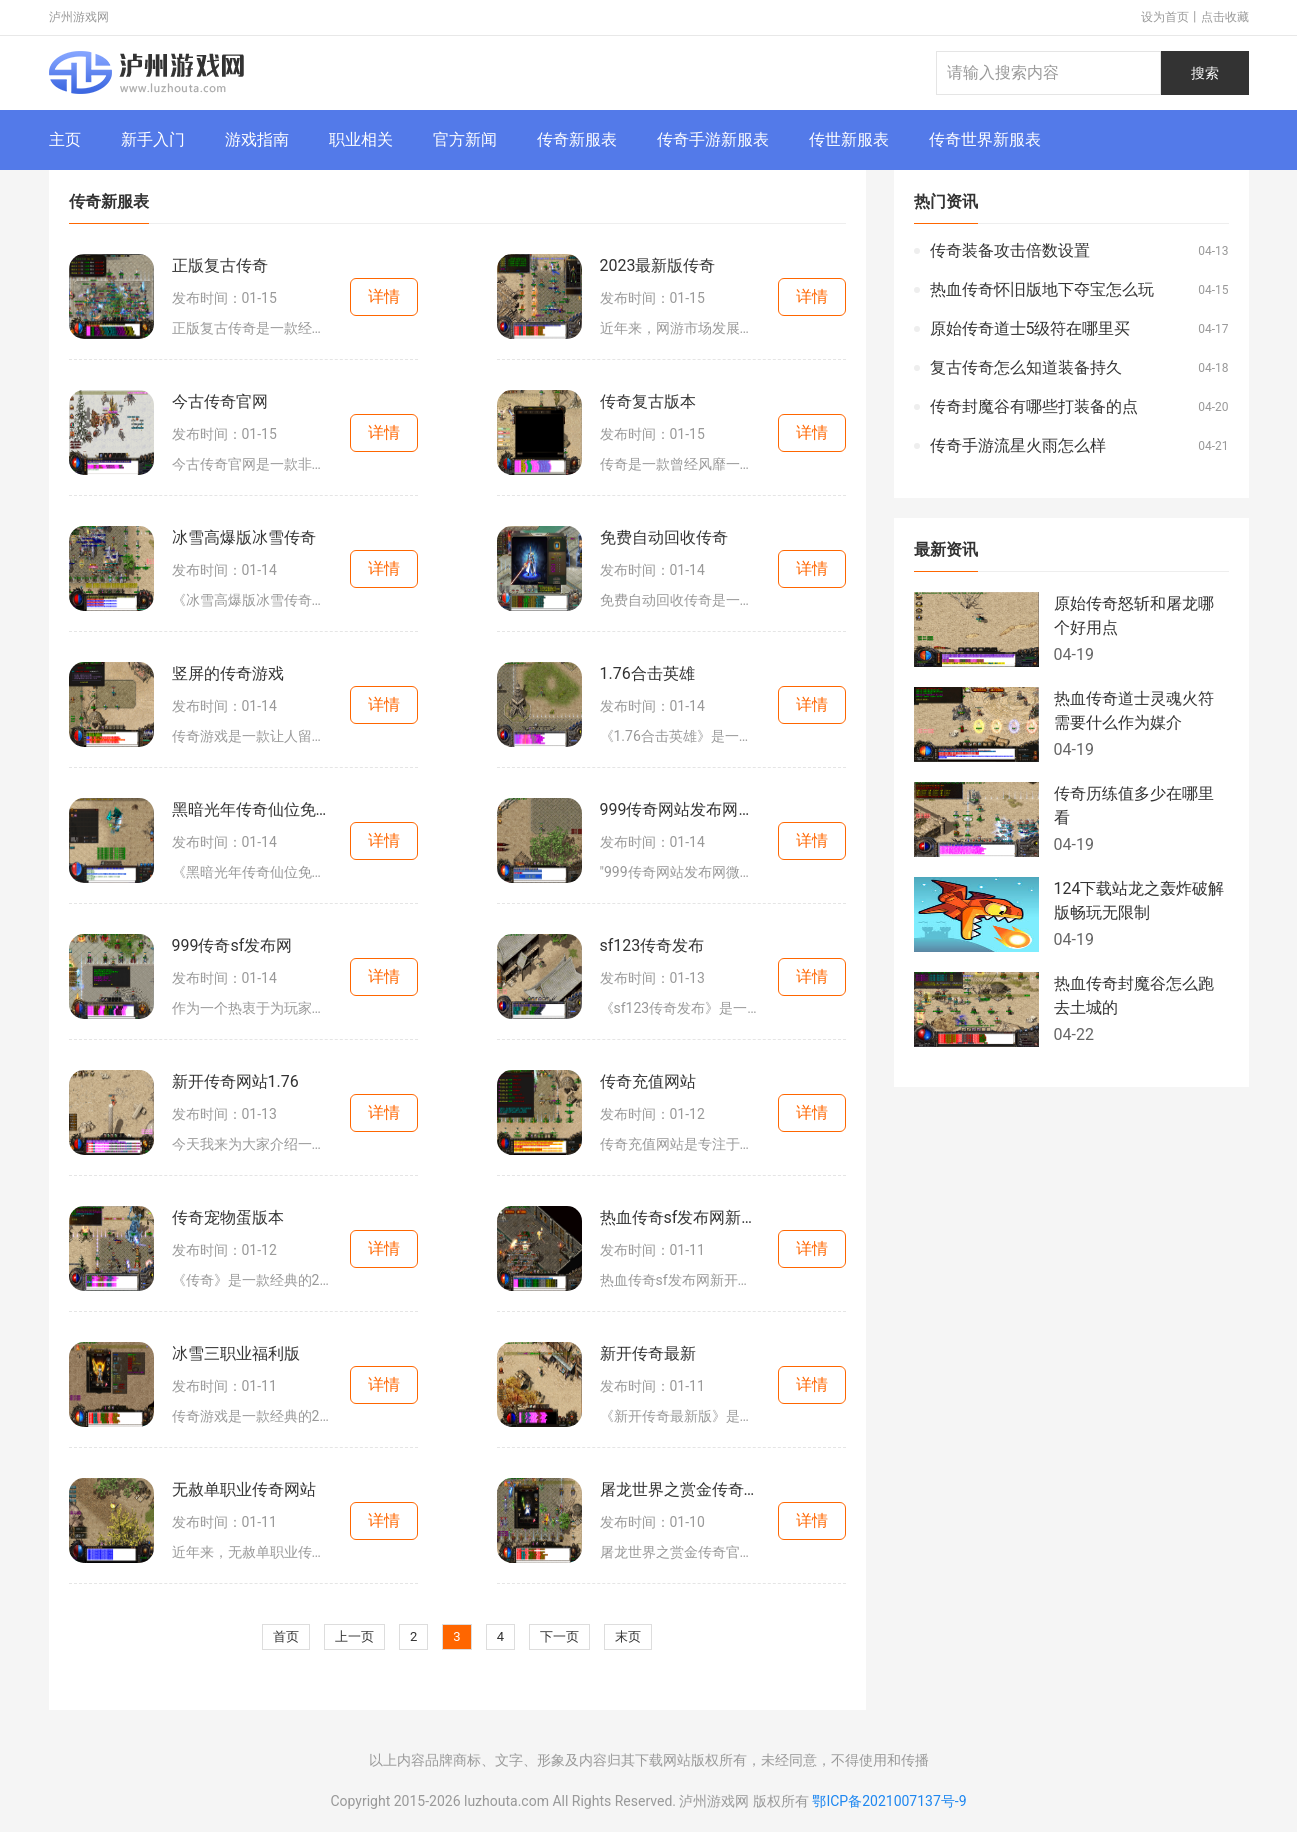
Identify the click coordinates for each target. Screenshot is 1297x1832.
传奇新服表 (577, 139)
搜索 (1205, 73)
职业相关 (361, 139)
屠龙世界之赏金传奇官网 (680, 1489)
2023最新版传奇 (658, 265)
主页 (65, 139)
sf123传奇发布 (652, 945)
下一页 (559, 1636)
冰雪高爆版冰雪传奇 (244, 537)
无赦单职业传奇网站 (244, 1489)
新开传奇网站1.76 (235, 1081)
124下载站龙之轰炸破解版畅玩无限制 (1139, 900)
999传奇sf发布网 (232, 945)
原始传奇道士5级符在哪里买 (1030, 328)
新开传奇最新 (648, 1353)
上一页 (354, 1636)
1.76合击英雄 (647, 673)
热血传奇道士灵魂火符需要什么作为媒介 (1134, 710)
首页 (286, 1636)
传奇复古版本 (648, 401)
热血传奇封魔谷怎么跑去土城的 (1134, 995)
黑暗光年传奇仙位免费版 (252, 809)
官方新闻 (465, 139)
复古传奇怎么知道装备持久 (1026, 367)
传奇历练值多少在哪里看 (1134, 805)
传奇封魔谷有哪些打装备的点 (1034, 406)
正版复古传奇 (220, 265)
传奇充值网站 (648, 1081)
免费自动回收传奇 (664, 537)
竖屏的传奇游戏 (228, 673)
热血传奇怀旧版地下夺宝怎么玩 (1042, 289)
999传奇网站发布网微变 (680, 809)
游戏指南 (257, 139)
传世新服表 (849, 139)
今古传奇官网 (220, 401)
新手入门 (153, 139)
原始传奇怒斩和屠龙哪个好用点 (1134, 615)
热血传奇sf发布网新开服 (680, 1217)
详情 (384, 296)
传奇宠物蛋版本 (228, 1217)
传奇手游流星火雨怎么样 (1018, 445)
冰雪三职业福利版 (236, 1353)
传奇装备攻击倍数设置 (1010, 250)
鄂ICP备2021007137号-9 (889, 1801)
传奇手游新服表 (713, 139)
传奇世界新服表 (985, 139)
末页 (628, 1636)
